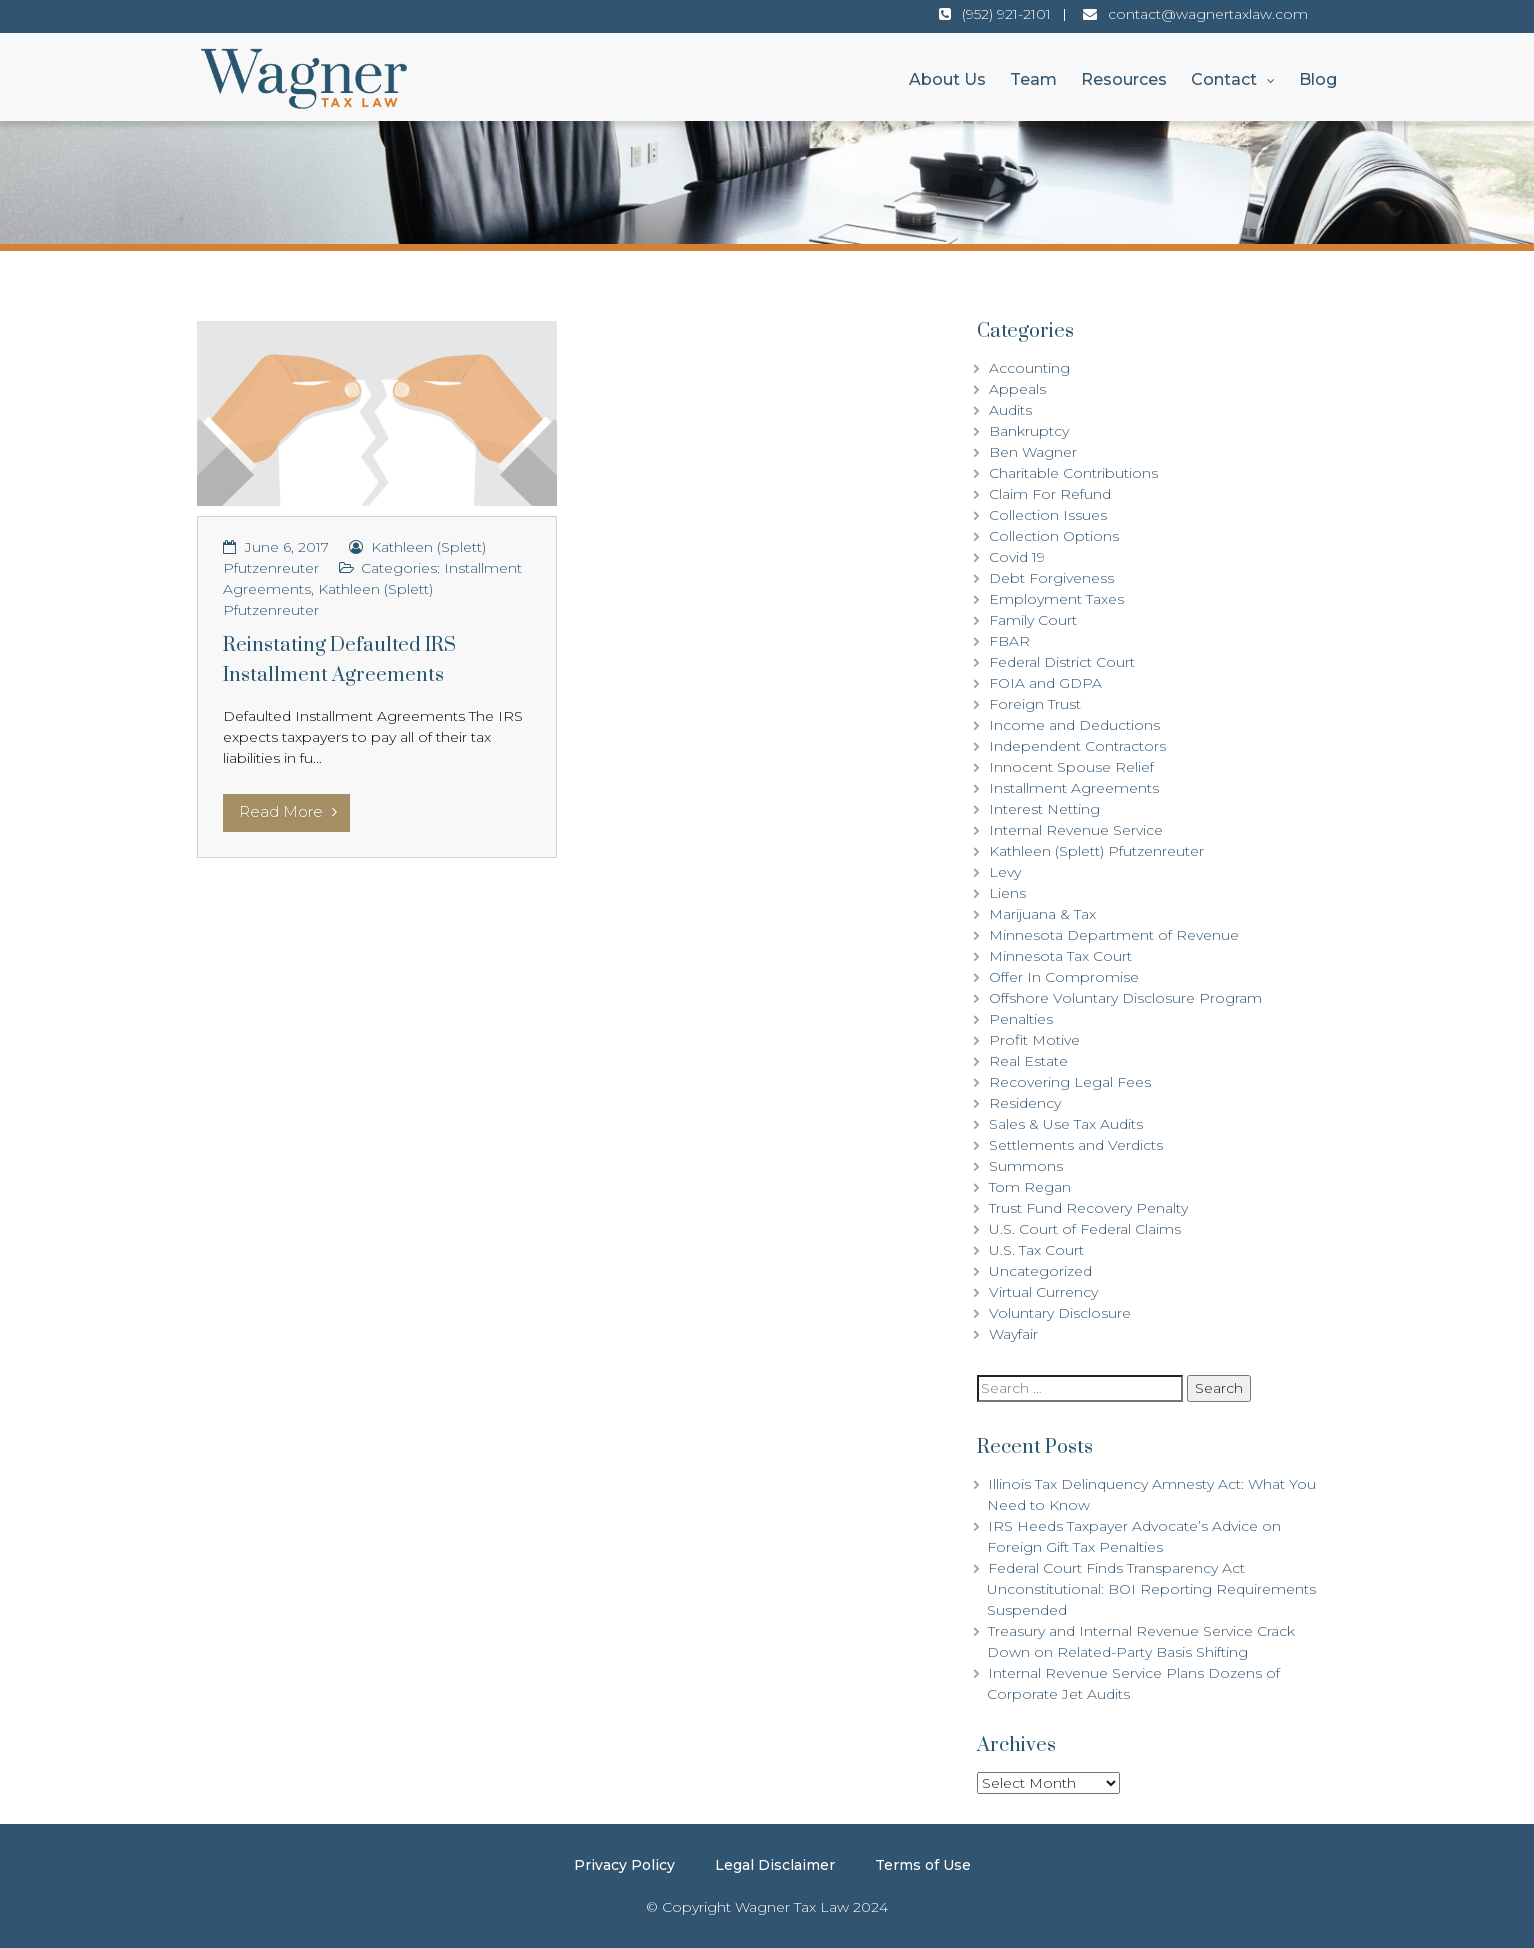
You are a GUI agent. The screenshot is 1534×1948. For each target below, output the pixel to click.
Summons (1026, 1166)
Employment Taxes (1056, 599)
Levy (1005, 872)
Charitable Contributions (1073, 473)
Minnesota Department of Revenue (1114, 935)
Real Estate (1028, 1061)
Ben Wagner (1033, 452)
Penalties (1021, 1019)
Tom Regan (1030, 1187)
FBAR (1009, 641)
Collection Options (1054, 536)
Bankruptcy (1029, 431)
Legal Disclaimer (775, 1865)
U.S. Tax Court (1036, 1250)
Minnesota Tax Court (1060, 956)
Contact (1224, 79)
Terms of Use (923, 1865)
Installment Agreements (1074, 788)
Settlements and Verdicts (1076, 1145)
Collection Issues (1048, 515)
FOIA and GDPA (1045, 683)
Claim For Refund (1050, 494)
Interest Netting (1044, 809)
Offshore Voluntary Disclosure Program (1125, 998)
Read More (288, 811)
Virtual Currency (1043, 1292)
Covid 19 (1017, 557)
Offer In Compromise (1064, 977)
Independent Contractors (1077, 746)
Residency (1025, 1103)
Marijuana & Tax (1042, 914)
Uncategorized (1040, 1271)
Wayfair (1013, 1334)
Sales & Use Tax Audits (1066, 1124)
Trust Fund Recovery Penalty (1088, 1208)
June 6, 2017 (287, 547)
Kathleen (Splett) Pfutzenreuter (1096, 851)
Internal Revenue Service (1076, 830)
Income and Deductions (1074, 725)
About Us (947, 79)
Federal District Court (1062, 662)
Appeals (1017, 389)
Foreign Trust (1035, 704)
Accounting (1029, 368)
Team (1033, 79)
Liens (1007, 893)
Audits (1010, 410)
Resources (1124, 79)
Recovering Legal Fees (1070, 1082)
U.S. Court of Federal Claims (1085, 1229)
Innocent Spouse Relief (1071, 767)
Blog (1318, 79)
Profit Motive (1034, 1040)
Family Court (1033, 620)
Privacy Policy (624, 1865)
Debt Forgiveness (1051, 578)
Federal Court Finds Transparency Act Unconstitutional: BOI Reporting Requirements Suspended (1151, 1589)
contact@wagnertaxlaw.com (1208, 14)
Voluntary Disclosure (1060, 1313)
